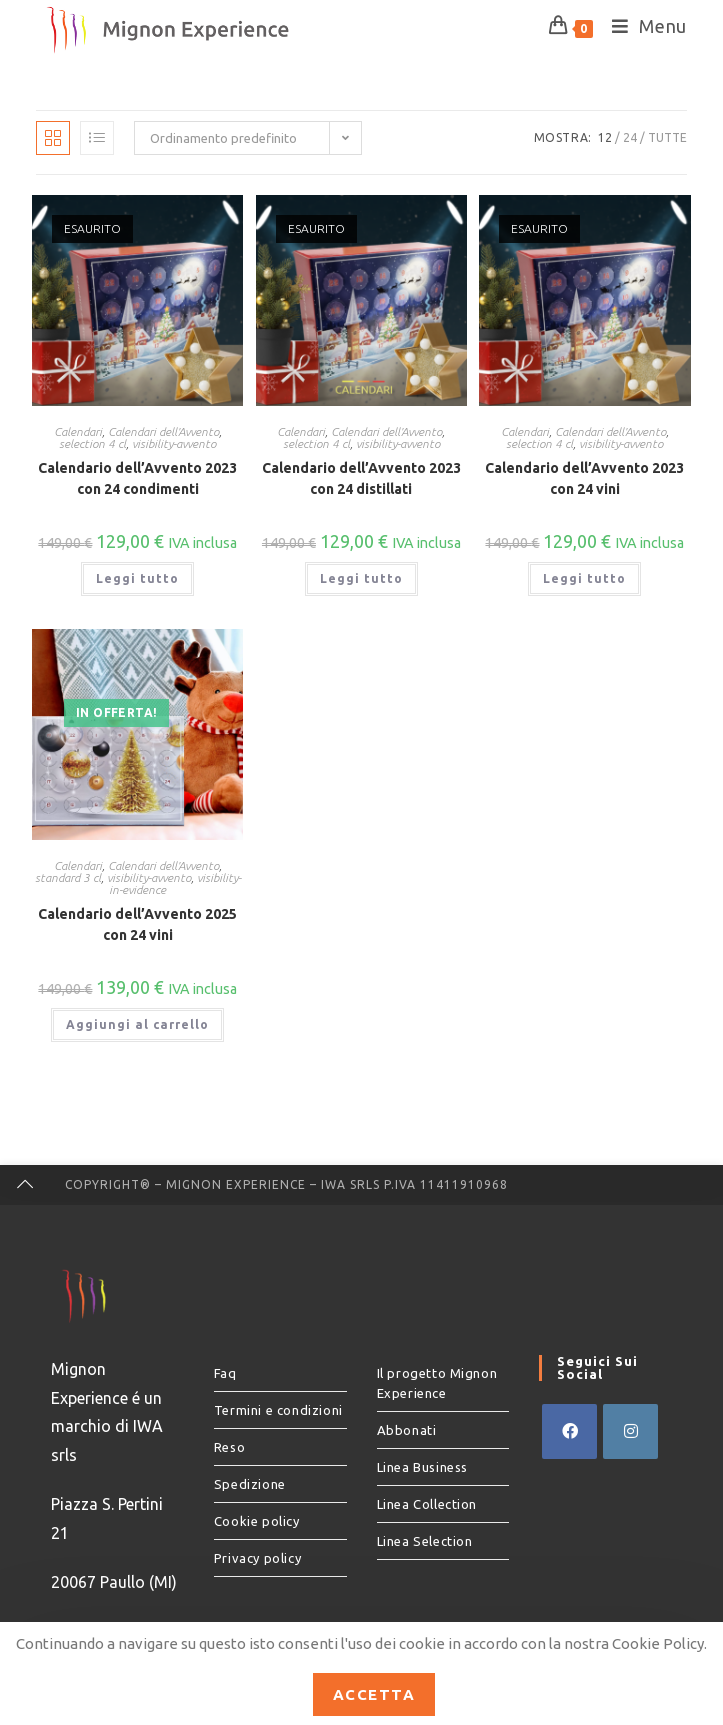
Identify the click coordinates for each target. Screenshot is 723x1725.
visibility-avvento (174, 443)
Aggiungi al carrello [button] (137, 1024)
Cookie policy (257, 1521)
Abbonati (407, 1430)
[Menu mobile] (642, 26)
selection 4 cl (92, 443)
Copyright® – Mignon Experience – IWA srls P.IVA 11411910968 (286, 1184)
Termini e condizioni (278, 1410)
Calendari (78, 431)
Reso (229, 1447)
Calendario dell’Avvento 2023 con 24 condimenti (137, 478)
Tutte (667, 137)
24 (630, 137)
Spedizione (250, 1484)
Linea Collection (427, 1504)
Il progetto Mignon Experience (437, 1383)
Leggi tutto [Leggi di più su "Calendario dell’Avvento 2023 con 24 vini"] (584, 578)
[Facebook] (569, 1431)
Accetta (374, 1694)
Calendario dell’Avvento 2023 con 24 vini (584, 478)
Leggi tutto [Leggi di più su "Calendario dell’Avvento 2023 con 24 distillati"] (361, 578)
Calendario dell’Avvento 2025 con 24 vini (137, 924)
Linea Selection (425, 1541)
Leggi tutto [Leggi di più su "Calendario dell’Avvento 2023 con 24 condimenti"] (137, 578)
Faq (225, 1373)
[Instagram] (630, 1431)
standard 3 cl (68, 877)
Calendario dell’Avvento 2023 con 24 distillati (361, 478)
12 (605, 137)
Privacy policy (257, 1558)
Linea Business (422, 1467)
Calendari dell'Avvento (163, 431)
